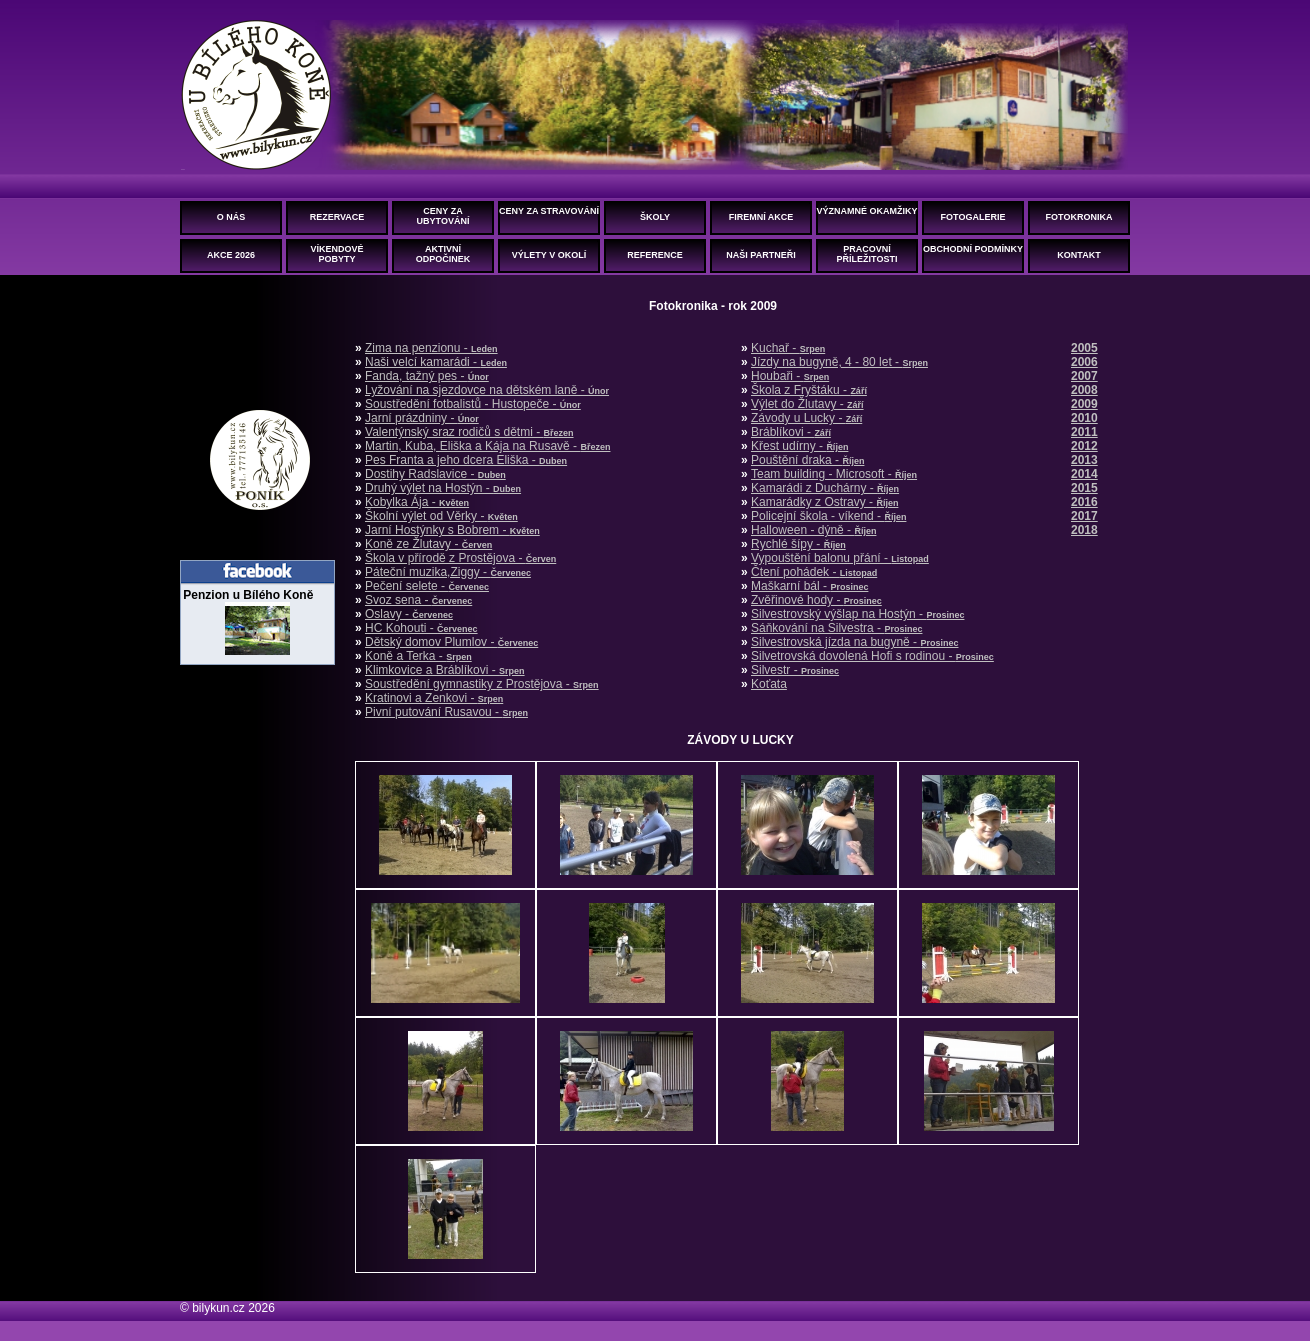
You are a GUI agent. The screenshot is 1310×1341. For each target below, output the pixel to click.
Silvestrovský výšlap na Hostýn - (857, 614)
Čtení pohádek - (814, 572)
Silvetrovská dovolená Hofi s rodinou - (872, 656)
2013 (1084, 460)
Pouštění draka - (807, 460)
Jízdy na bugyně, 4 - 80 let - (839, 362)
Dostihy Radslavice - (435, 474)
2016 (1084, 502)
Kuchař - (788, 348)
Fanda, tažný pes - (427, 376)
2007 (1084, 376)
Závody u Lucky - (806, 418)
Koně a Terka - (418, 656)
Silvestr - (795, 670)
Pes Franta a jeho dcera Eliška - (466, 460)
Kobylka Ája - (417, 502)
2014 (1084, 474)
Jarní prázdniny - (422, 418)
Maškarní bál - (809, 586)
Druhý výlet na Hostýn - (443, 488)
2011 (1084, 432)
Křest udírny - (799, 446)
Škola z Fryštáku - (809, 390)
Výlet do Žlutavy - (807, 404)
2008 (1084, 390)
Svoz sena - (418, 600)
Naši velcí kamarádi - (436, 362)
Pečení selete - (427, 586)
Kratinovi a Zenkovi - (434, 698)
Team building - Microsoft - (834, 474)
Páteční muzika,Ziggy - (448, 572)
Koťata (769, 684)
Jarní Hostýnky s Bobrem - (452, 530)
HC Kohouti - (421, 628)
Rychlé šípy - (798, 544)
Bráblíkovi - (791, 432)
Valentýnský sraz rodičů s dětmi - (469, 432)
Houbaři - (790, 376)
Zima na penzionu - (431, 348)
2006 (1084, 362)
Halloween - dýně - (813, 530)
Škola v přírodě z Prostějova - (460, 558)
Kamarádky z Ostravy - (824, 502)
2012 (1084, 446)
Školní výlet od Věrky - (441, 516)
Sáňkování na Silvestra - (836, 628)
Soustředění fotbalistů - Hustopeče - (473, 404)
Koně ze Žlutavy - (428, 544)
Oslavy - (409, 614)
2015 (1084, 488)
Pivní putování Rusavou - (446, 712)
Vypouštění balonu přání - (840, 558)
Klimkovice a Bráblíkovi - (445, 670)
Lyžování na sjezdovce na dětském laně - (487, 390)
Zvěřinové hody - (816, 600)
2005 (1084, 348)
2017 (1084, 516)
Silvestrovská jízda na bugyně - (854, 642)
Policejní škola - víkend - (828, 516)
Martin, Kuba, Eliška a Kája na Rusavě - (487, 446)
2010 (1084, 418)
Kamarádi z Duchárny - (825, 488)
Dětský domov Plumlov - (451, 642)
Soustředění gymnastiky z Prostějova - (482, 684)
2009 (1084, 404)
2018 (1084, 530)
